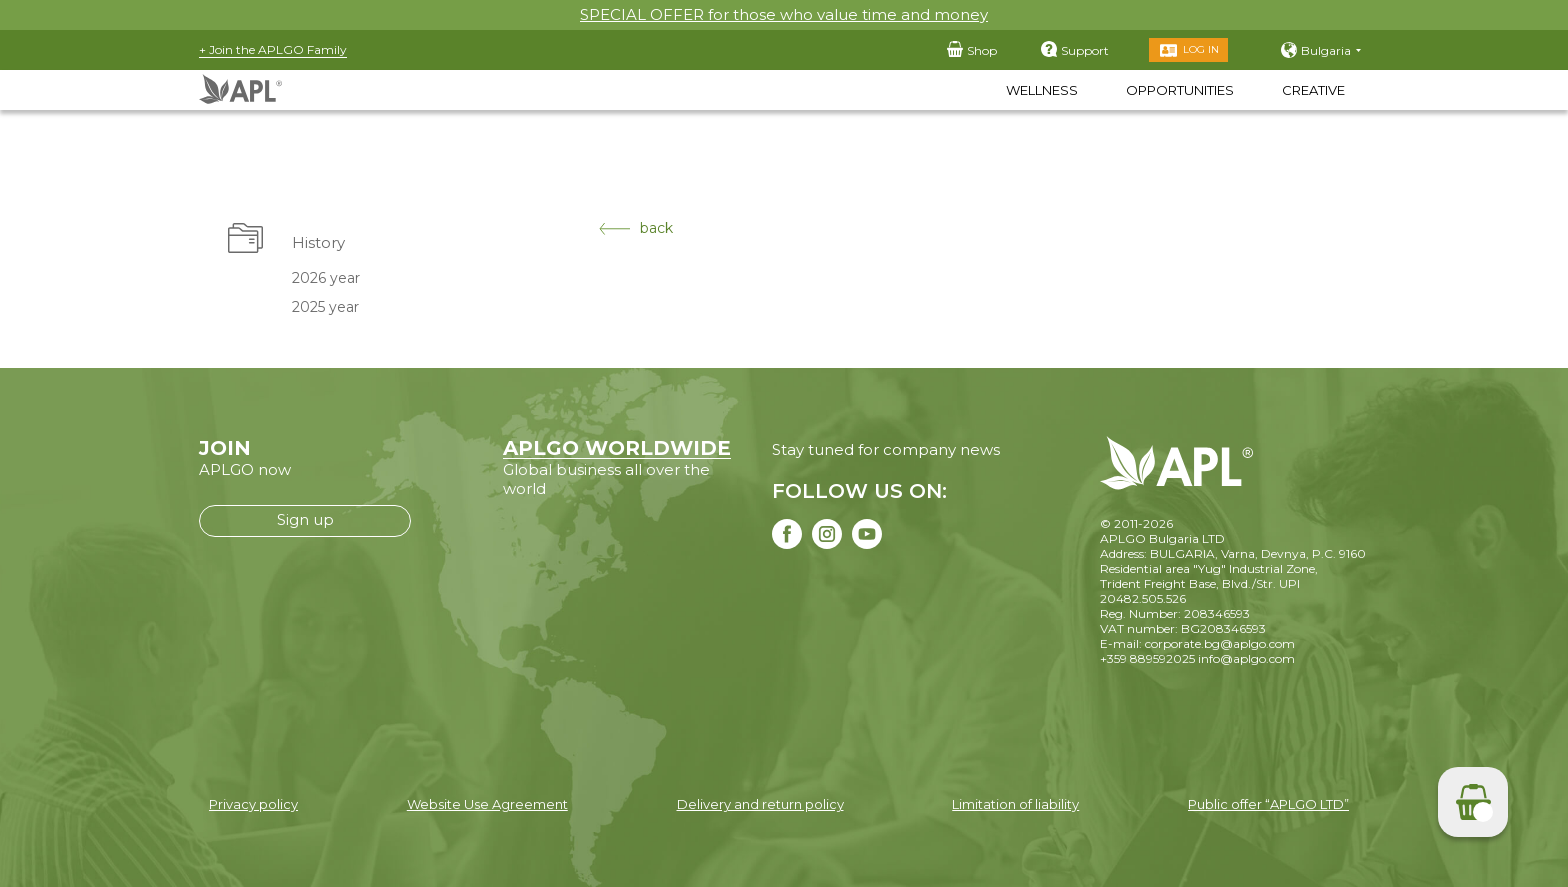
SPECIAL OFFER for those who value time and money (784, 14)
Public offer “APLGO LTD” (1268, 804)
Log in (1201, 49)
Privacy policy (253, 804)
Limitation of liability (1015, 804)
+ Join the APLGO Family (273, 49)
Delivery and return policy (760, 804)
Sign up (305, 519)
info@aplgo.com (1246, 658)
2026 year (326, 278)
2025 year (325, 307)
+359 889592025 (1147, 658)
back (636, 228)
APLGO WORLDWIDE (617, 448)
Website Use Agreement (487, 804)
